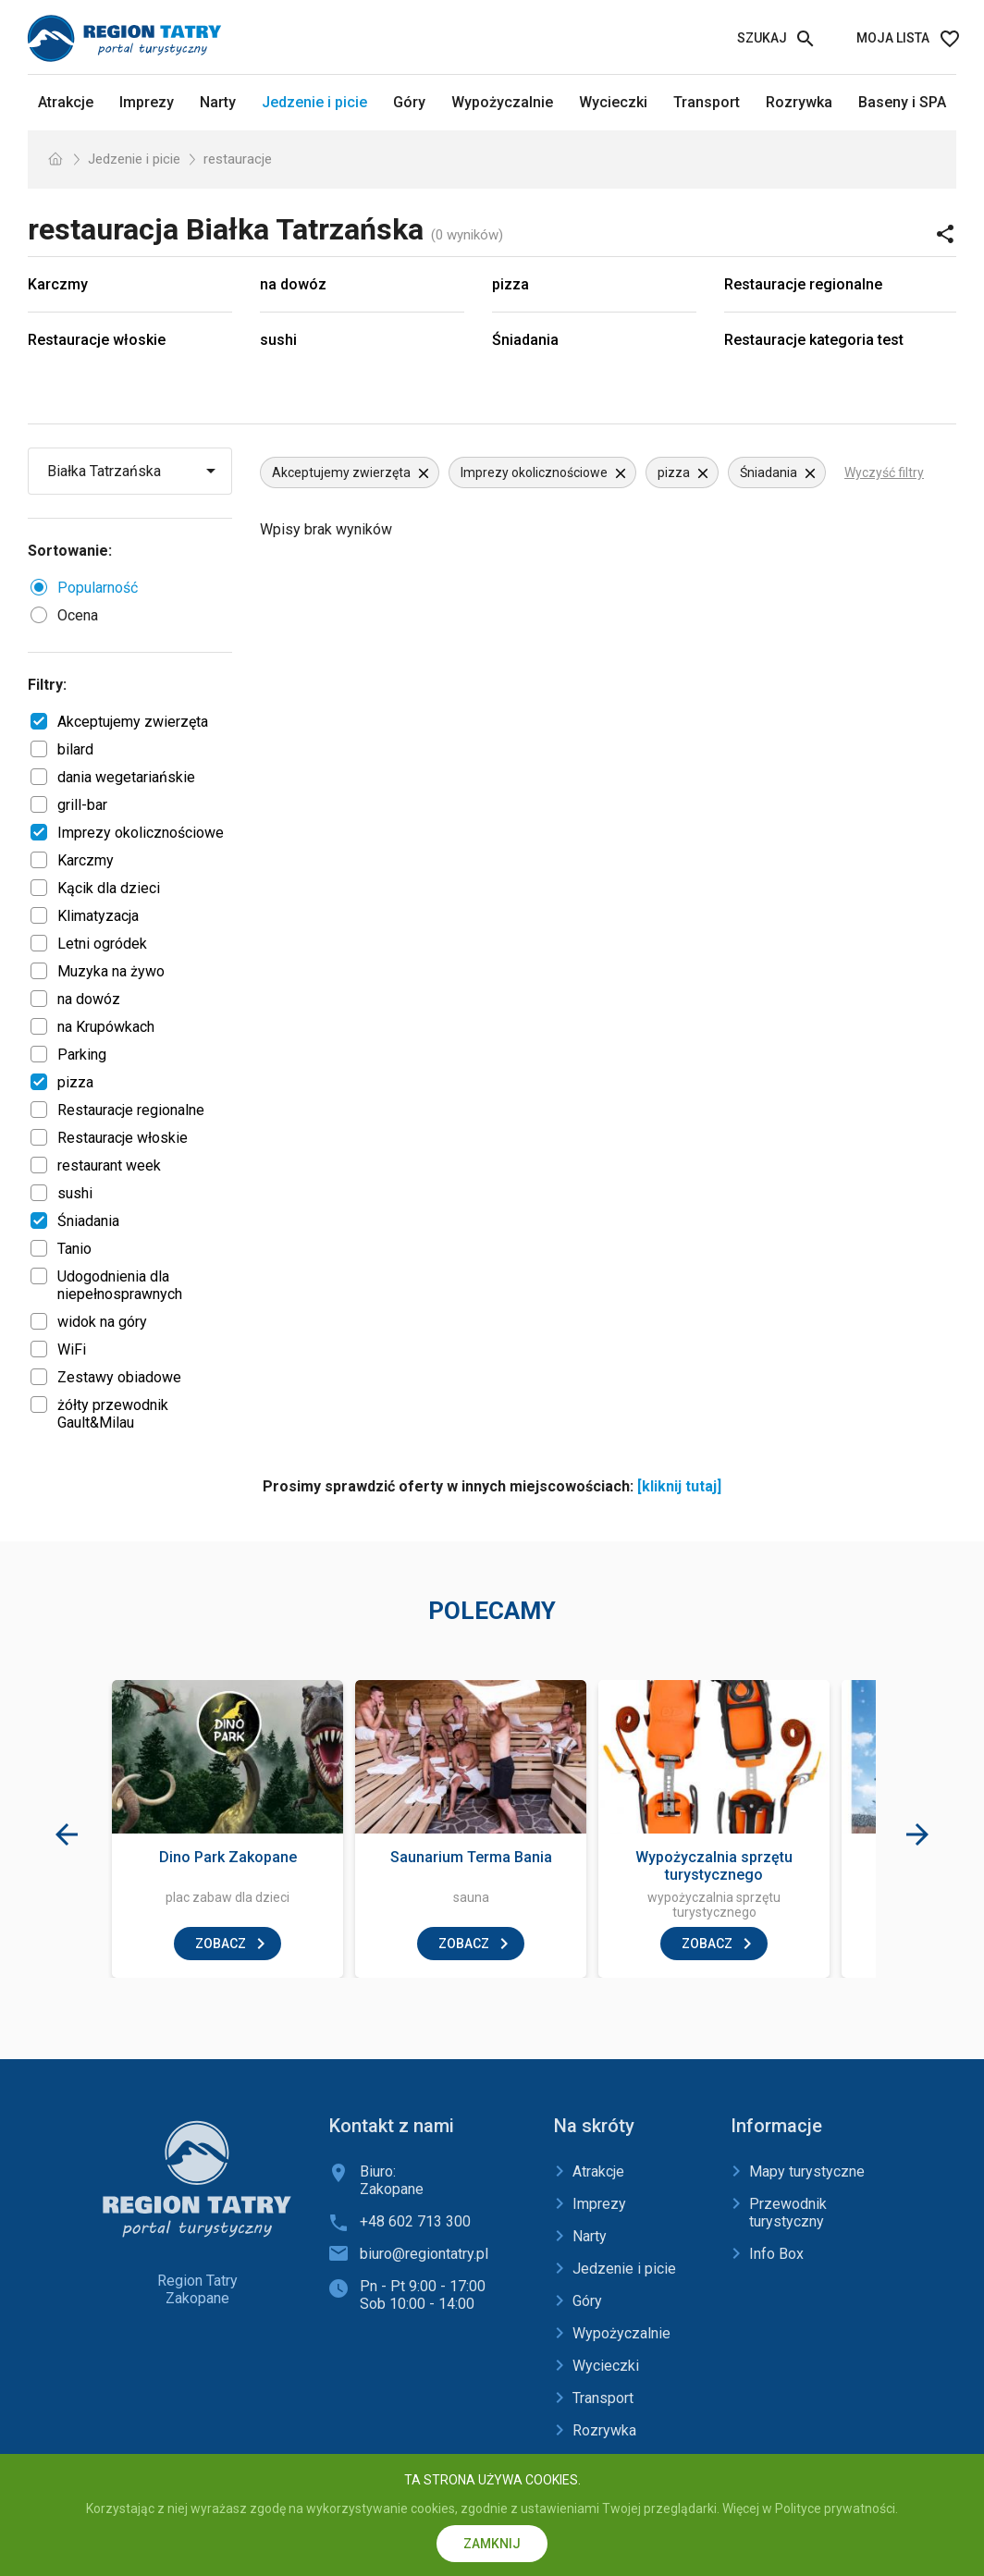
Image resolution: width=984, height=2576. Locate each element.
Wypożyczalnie (502, 102)
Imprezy (146, 102)
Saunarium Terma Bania (471, 1857)
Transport (706, 102)
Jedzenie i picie (314, 102)
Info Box (776, 2254)
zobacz (220, 1943)
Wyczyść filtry (884, 472)
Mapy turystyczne (807, 2171)
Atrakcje (65, 102)
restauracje (237, 159)
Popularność (97, 587)
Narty (218, 102)
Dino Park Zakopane (228, 1857)
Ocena (77, 615)
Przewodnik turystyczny (788, 2212)
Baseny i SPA (902, 102)
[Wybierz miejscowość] (131, 471)
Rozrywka (799, 102)
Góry (409, 102)
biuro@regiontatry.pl (424, 2254)
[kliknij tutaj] (679, 1486)
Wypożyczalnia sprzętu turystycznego (714, 1865)
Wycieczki (613, 102)
